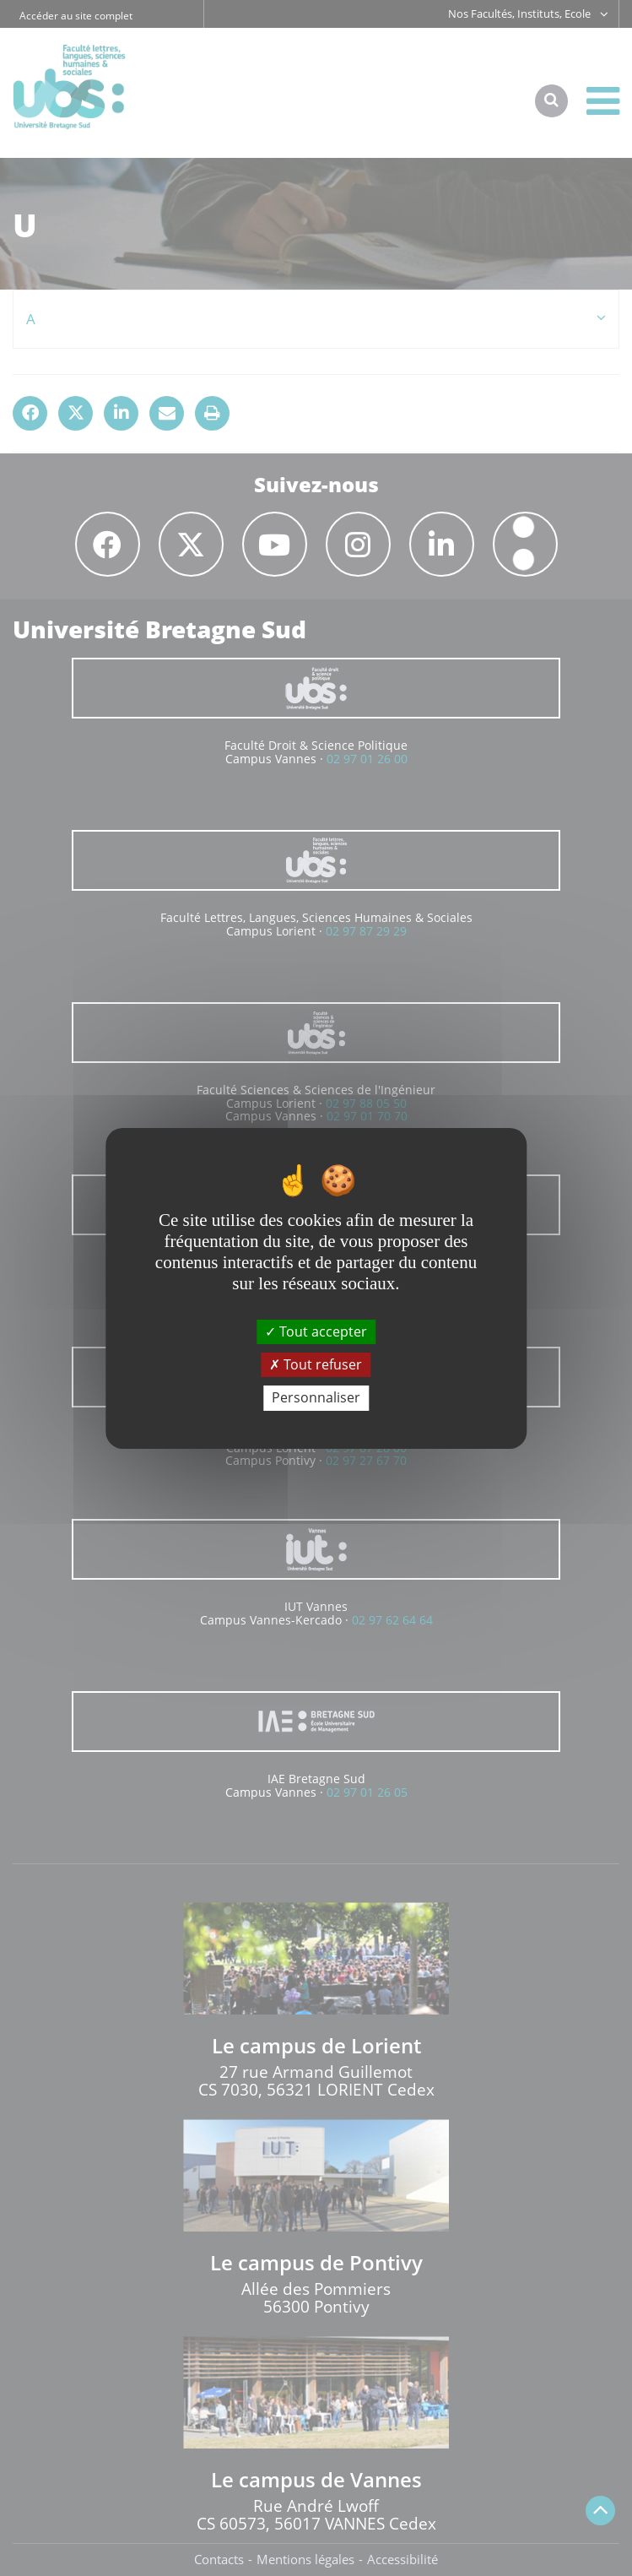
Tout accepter (316, 1331)
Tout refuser (315, 1364)
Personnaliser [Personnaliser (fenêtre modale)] (316, 1397)
